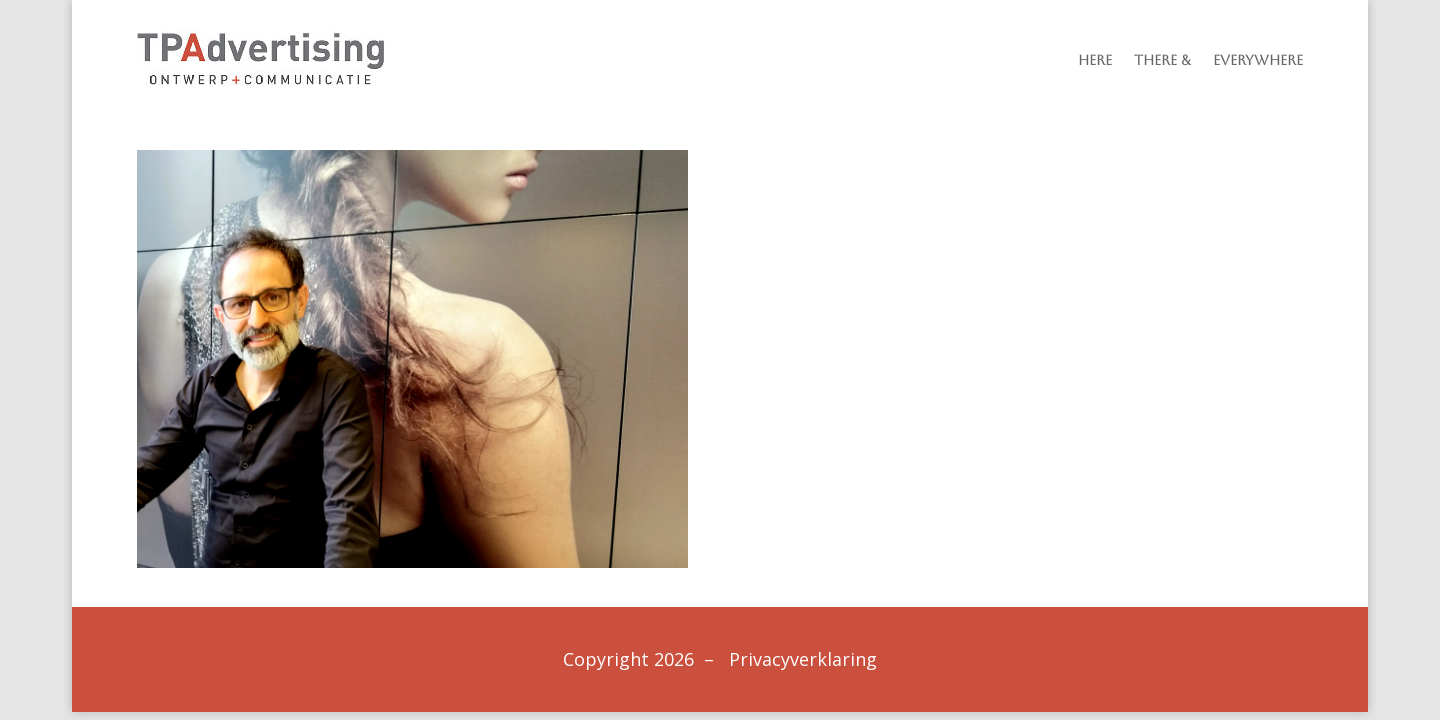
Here (1095, 60)
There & (1162, 60)
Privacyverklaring (803, 659)
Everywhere (1258, 60)
